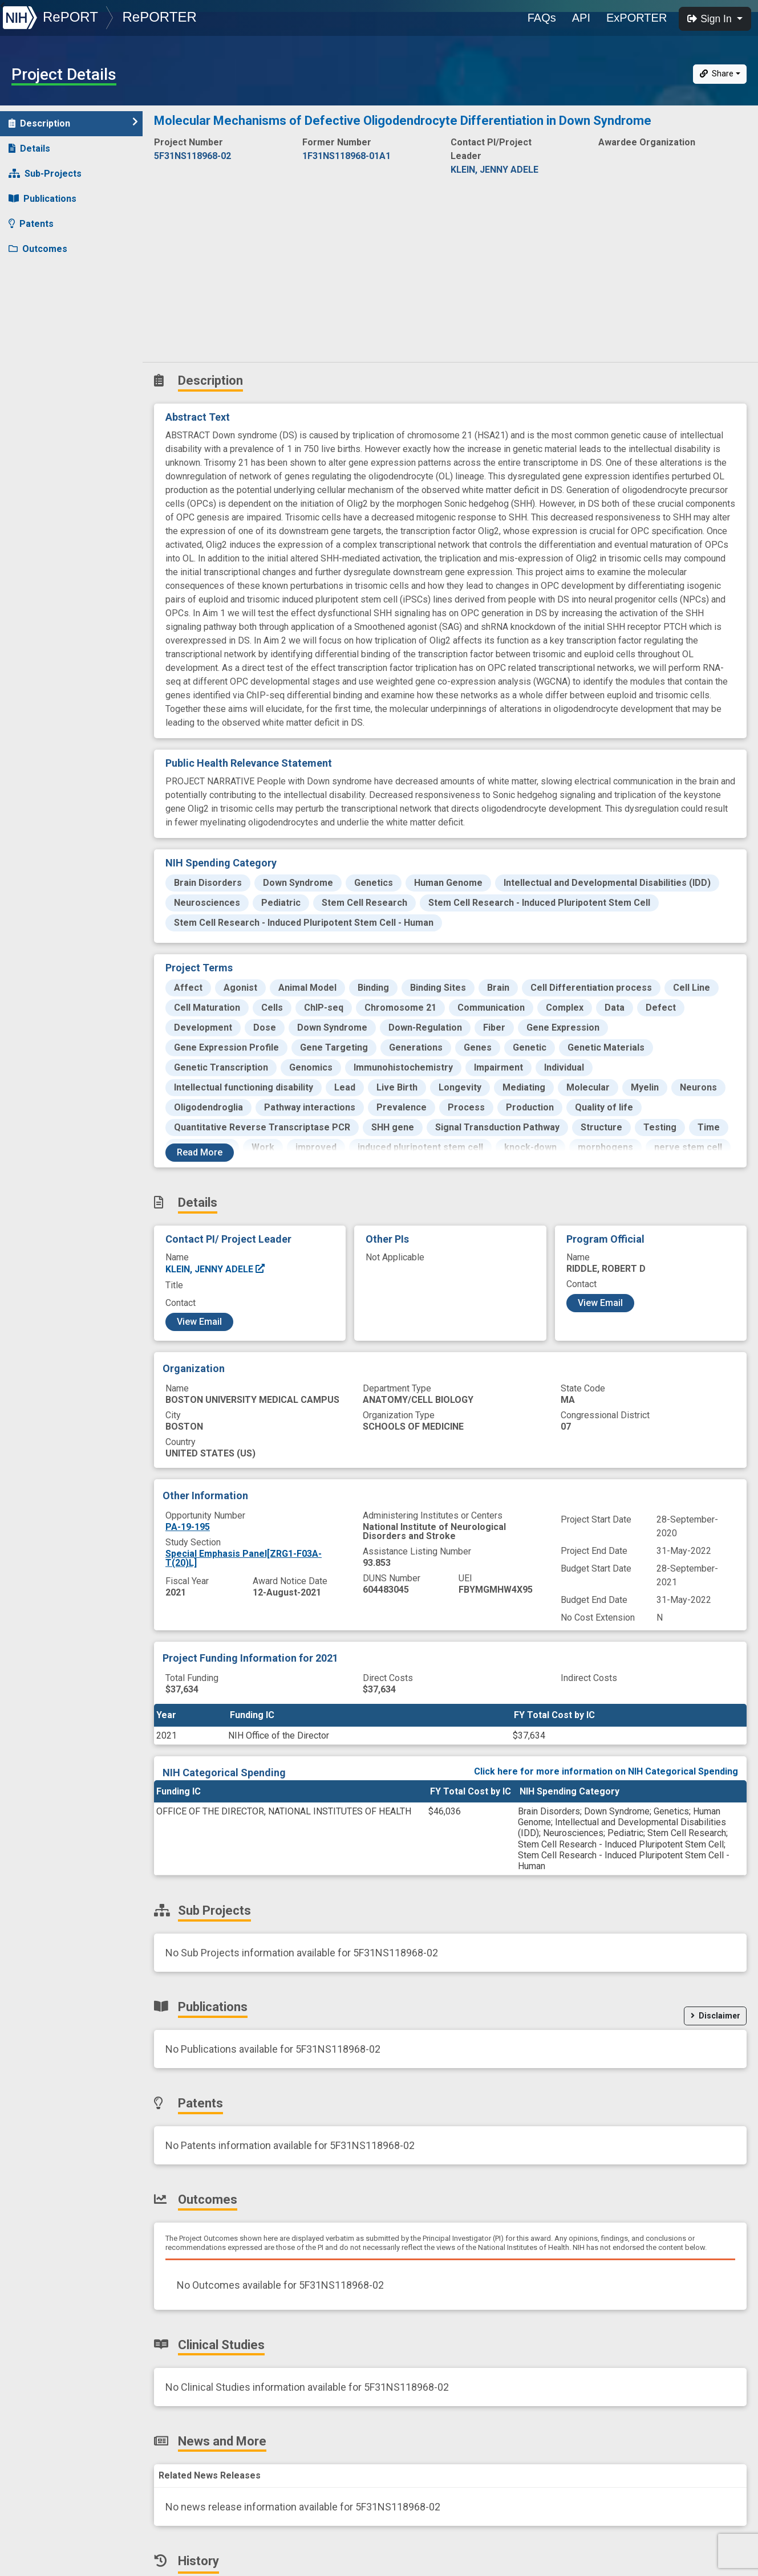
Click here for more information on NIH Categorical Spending (606, 1771)
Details (29, 148)
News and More (50, 299)
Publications (42, 198)
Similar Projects (51, 349)
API (581, 17)
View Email (199, 1321)
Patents (31, 223)
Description (73, 123)
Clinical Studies (48, 273)
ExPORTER (636, 17)
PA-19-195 (187, 1526)
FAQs (542, 17)
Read (199, 1152)
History (31, 324)
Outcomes (38, 248)
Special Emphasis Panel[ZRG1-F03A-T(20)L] (243, 1558)
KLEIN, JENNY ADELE (215, 1269)
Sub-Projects (45, 173)
